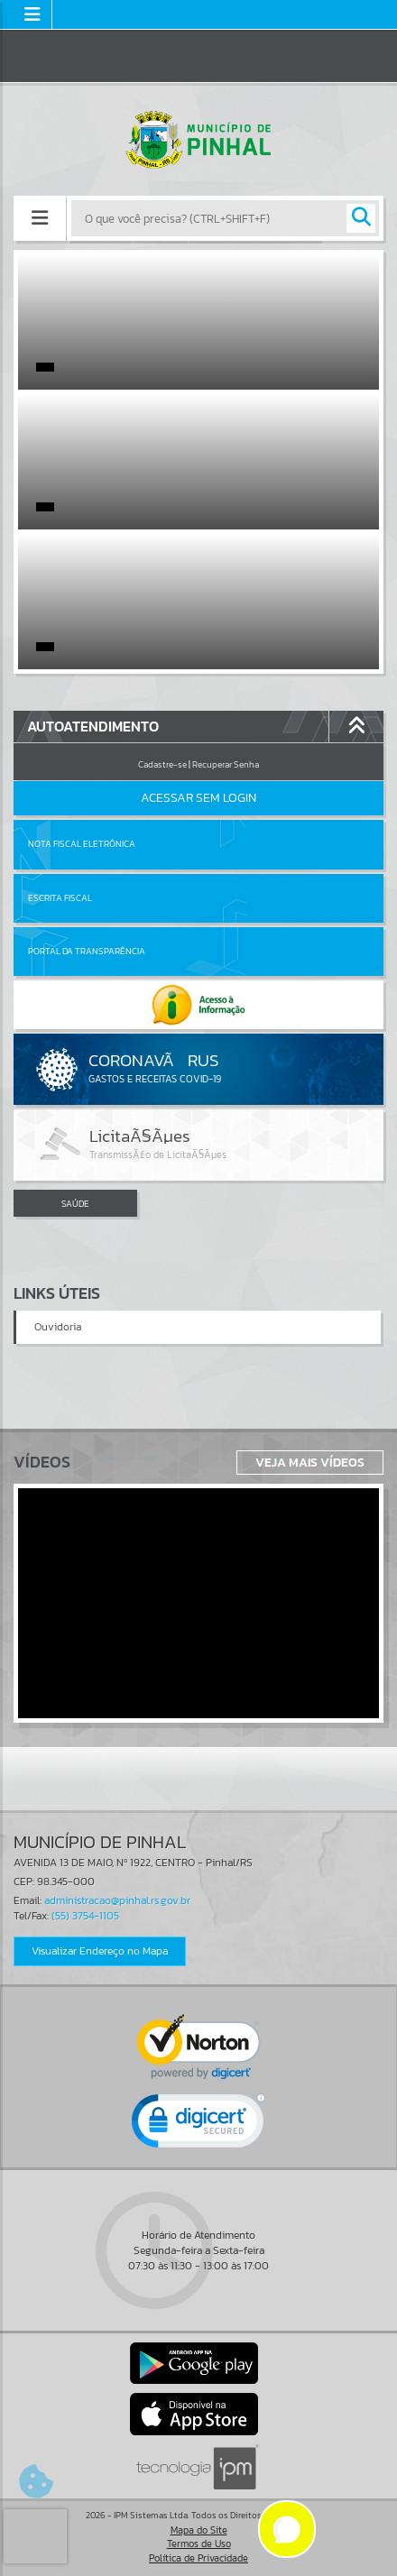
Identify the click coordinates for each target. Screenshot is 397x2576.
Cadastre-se (162, 764)
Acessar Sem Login (198, 797)
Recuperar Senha (225, 764)
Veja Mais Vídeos (310, 1462)
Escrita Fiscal (60, 898)
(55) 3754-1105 (85, 1916)
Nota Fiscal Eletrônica (81, 844)
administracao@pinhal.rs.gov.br (117, 1900)
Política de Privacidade (198, 2558)
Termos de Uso (199, 2543)
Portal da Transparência (86, 951)
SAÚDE (75, 1203)
